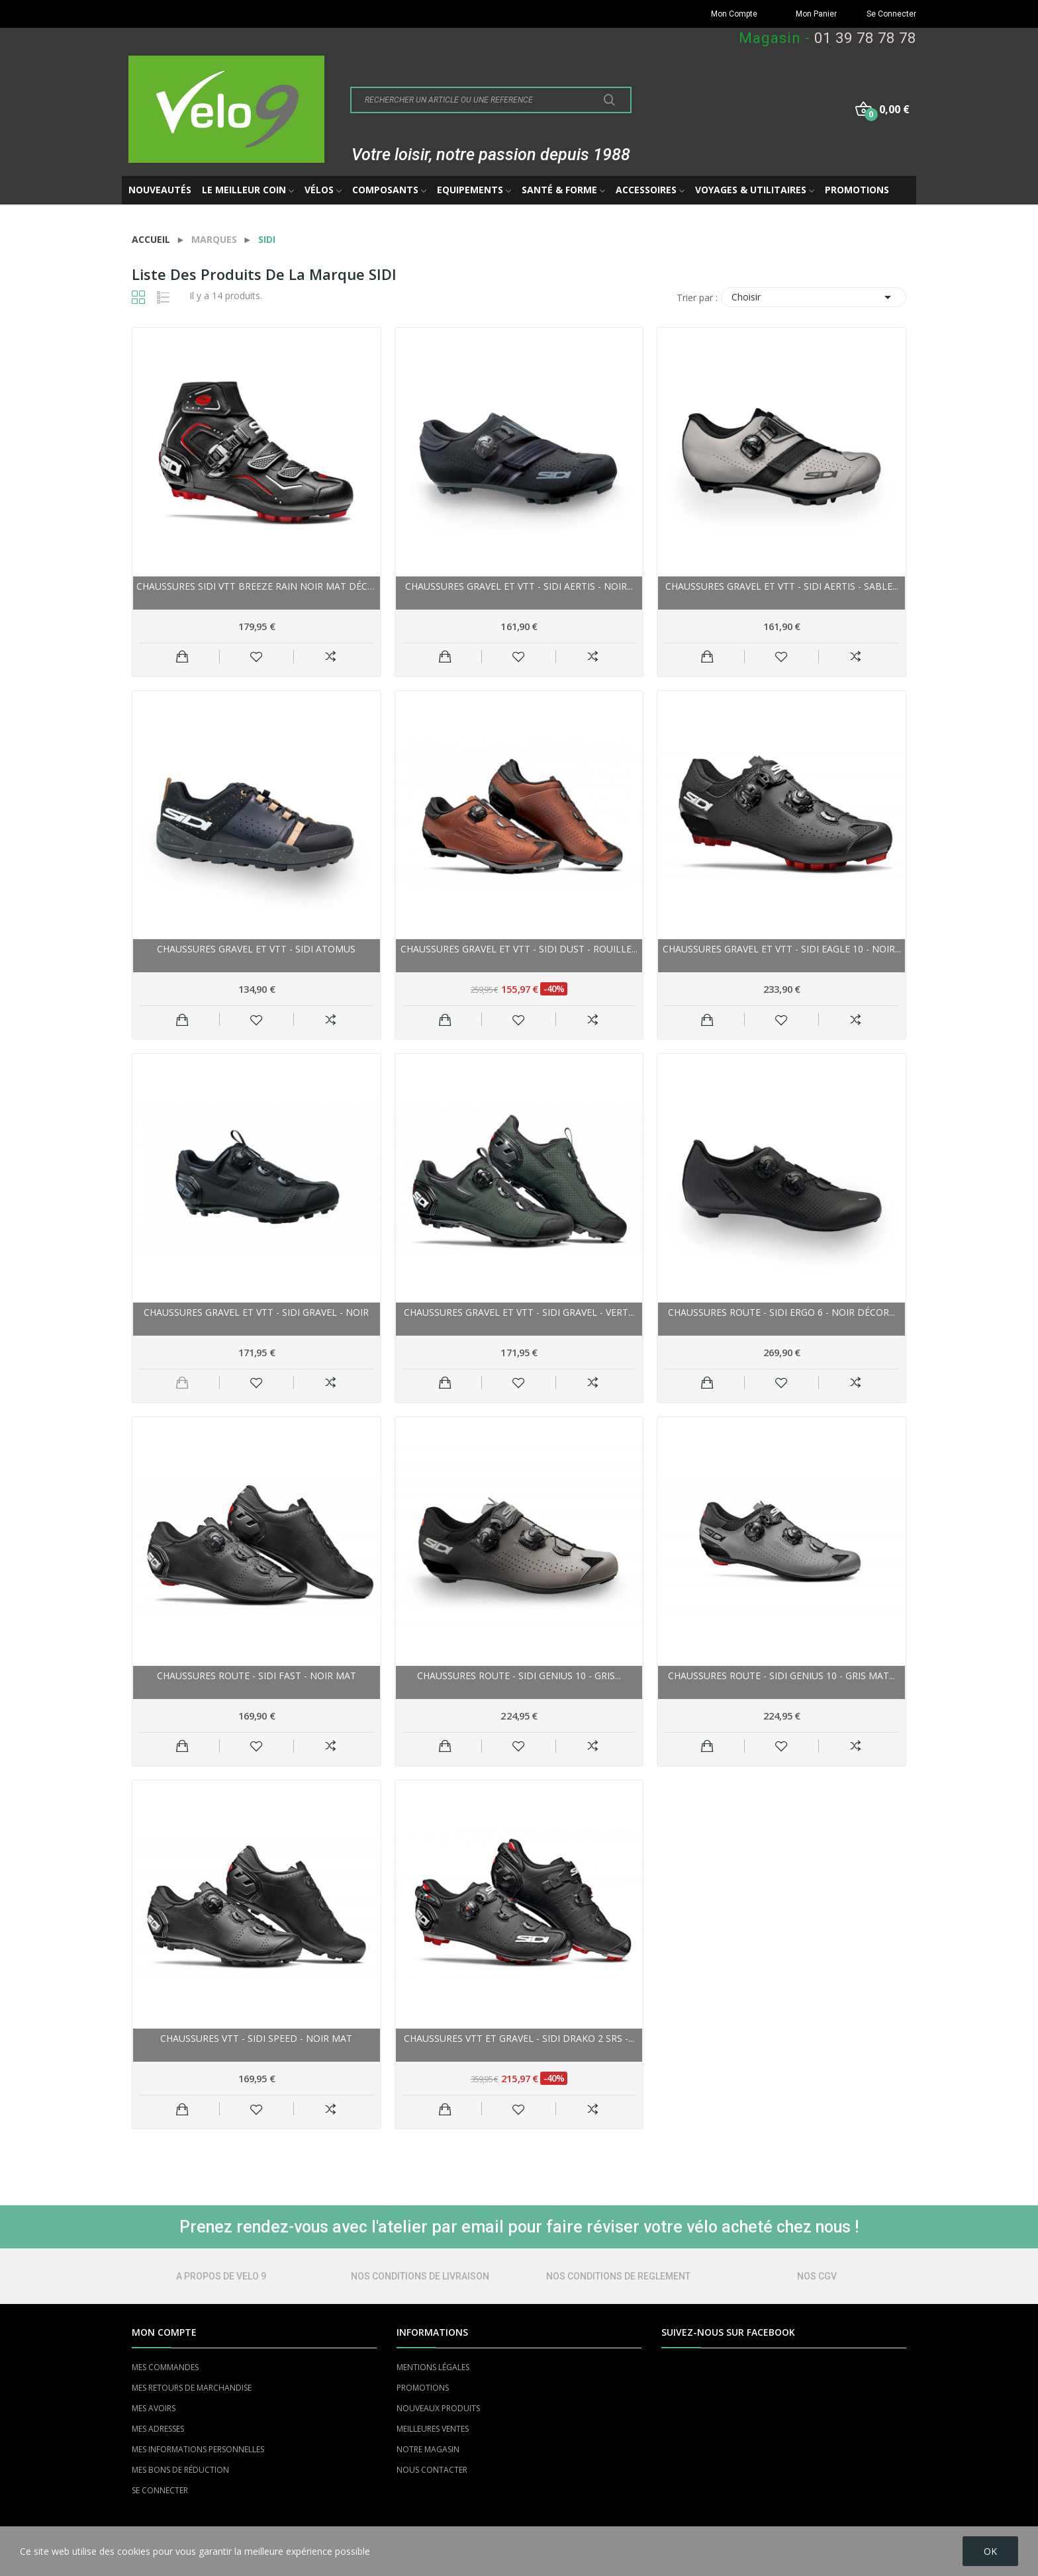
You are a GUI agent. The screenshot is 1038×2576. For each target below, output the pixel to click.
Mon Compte (734, 14)
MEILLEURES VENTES (433, 2428)
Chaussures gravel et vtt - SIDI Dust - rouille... (519, 949)
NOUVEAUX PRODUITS (438, 2408)
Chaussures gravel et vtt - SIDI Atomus (256, 949)
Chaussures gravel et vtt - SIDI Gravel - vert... (519, 1312)
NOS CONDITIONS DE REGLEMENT (618, 2276)
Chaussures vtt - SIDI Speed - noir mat (256, 2038)
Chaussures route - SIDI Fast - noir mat (256, 1675)
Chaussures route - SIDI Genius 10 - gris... (519, 1675)
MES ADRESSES (158, 2428)
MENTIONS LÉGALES (433, 2367)
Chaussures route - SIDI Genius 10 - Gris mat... (781, 1675)
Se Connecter (891, 14)
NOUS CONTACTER (432, 2469)
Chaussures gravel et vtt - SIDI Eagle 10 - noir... (782, 949)
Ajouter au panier (182, 656)
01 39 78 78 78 (865, 38)
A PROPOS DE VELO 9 (221, 2276)
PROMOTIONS (423, 2387)
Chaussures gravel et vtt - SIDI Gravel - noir (256, 1312)
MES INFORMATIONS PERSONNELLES (198, 2449)
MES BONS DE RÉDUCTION (180, 2469)
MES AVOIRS (153, 2408)
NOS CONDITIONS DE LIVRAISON (420, 2276)
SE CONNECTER (160, 2490)
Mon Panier (816, 14)
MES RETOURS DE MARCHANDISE (192, 2387)
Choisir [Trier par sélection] (813, 297)
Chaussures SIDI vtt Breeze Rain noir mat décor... (256, 586)
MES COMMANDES (165, 2367)
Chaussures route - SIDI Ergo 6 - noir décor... (781, 1312)
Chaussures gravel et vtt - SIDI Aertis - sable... (781, 586)
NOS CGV (817, 2276)
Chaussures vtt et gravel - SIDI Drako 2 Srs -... (519, 2038)
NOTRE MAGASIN (428, 2449)
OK (990, 2551)
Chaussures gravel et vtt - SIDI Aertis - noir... (519, 586)
